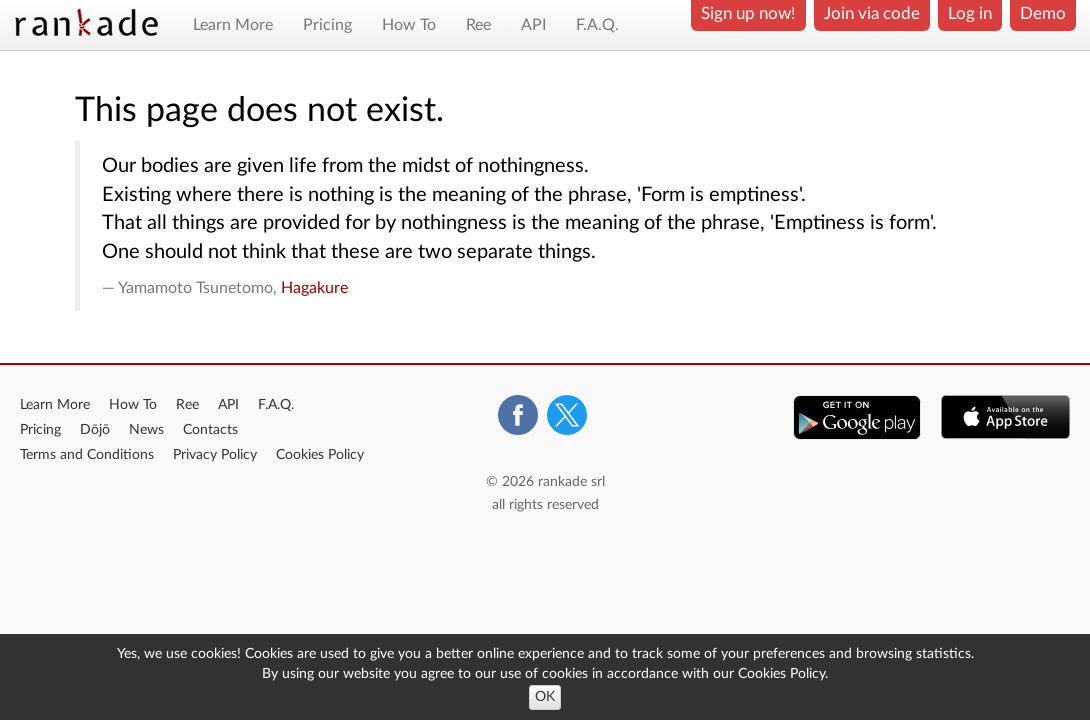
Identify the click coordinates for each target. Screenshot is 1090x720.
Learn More (233, 25)
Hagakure (314, 288)
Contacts (210, 430)
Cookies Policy (320, 455)
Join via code (872, 13)
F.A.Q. (597, 25)
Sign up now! (748, 13)
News (146, 430)
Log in (970, 13)
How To (409, 25)
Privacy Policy (215, 455)
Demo (1043, 13)
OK (545, 697)
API (533, 25)
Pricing (327, 25)
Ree (478, 25)
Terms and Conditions (87, 455)
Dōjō (95, 430)
